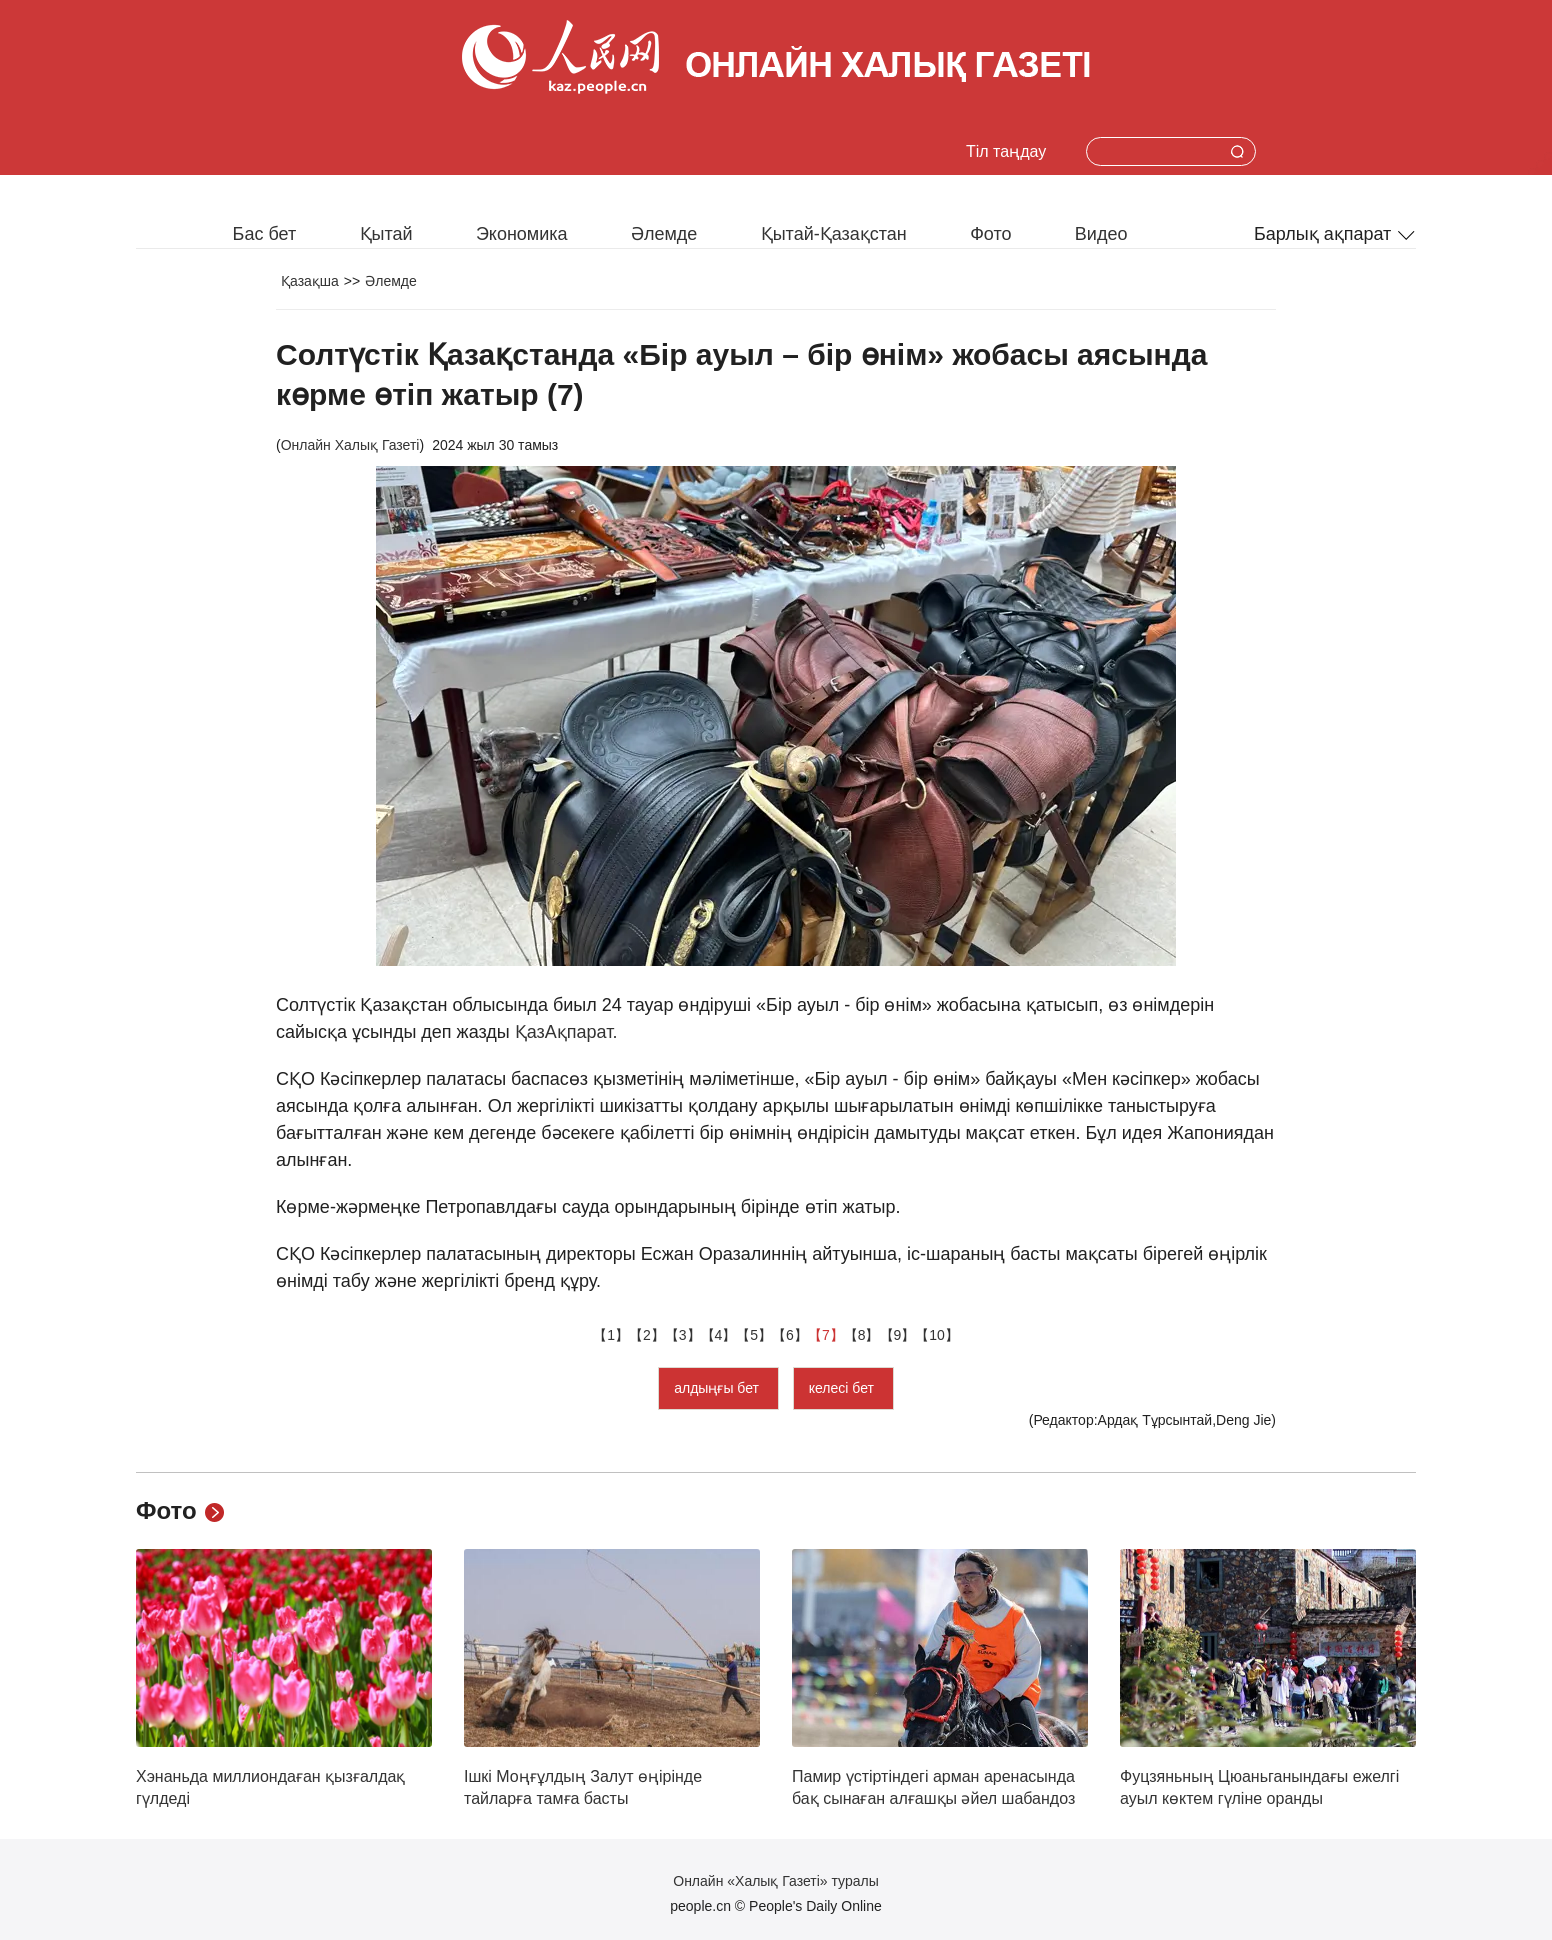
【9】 (898, 1335)
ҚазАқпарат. (566, 1032)
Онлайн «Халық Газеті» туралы (775, 1881)
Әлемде (664, 234)
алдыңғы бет (718, 1388)
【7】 (826, 1335)
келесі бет (843, 1388)
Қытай (386, 234)
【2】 (647, 1335)
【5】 (754, 1335)
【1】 (611, 1335)
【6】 (790, 1335)
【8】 (862, 1335)
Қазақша (310, 281)
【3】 (683, 1335)
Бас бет (265, 234)
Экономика (522, 234)
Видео (1101, 234)
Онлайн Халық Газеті (350, 445)
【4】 (719, 1335)
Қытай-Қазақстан (834, 234)
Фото (990, 234)
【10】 (937, 1335)
